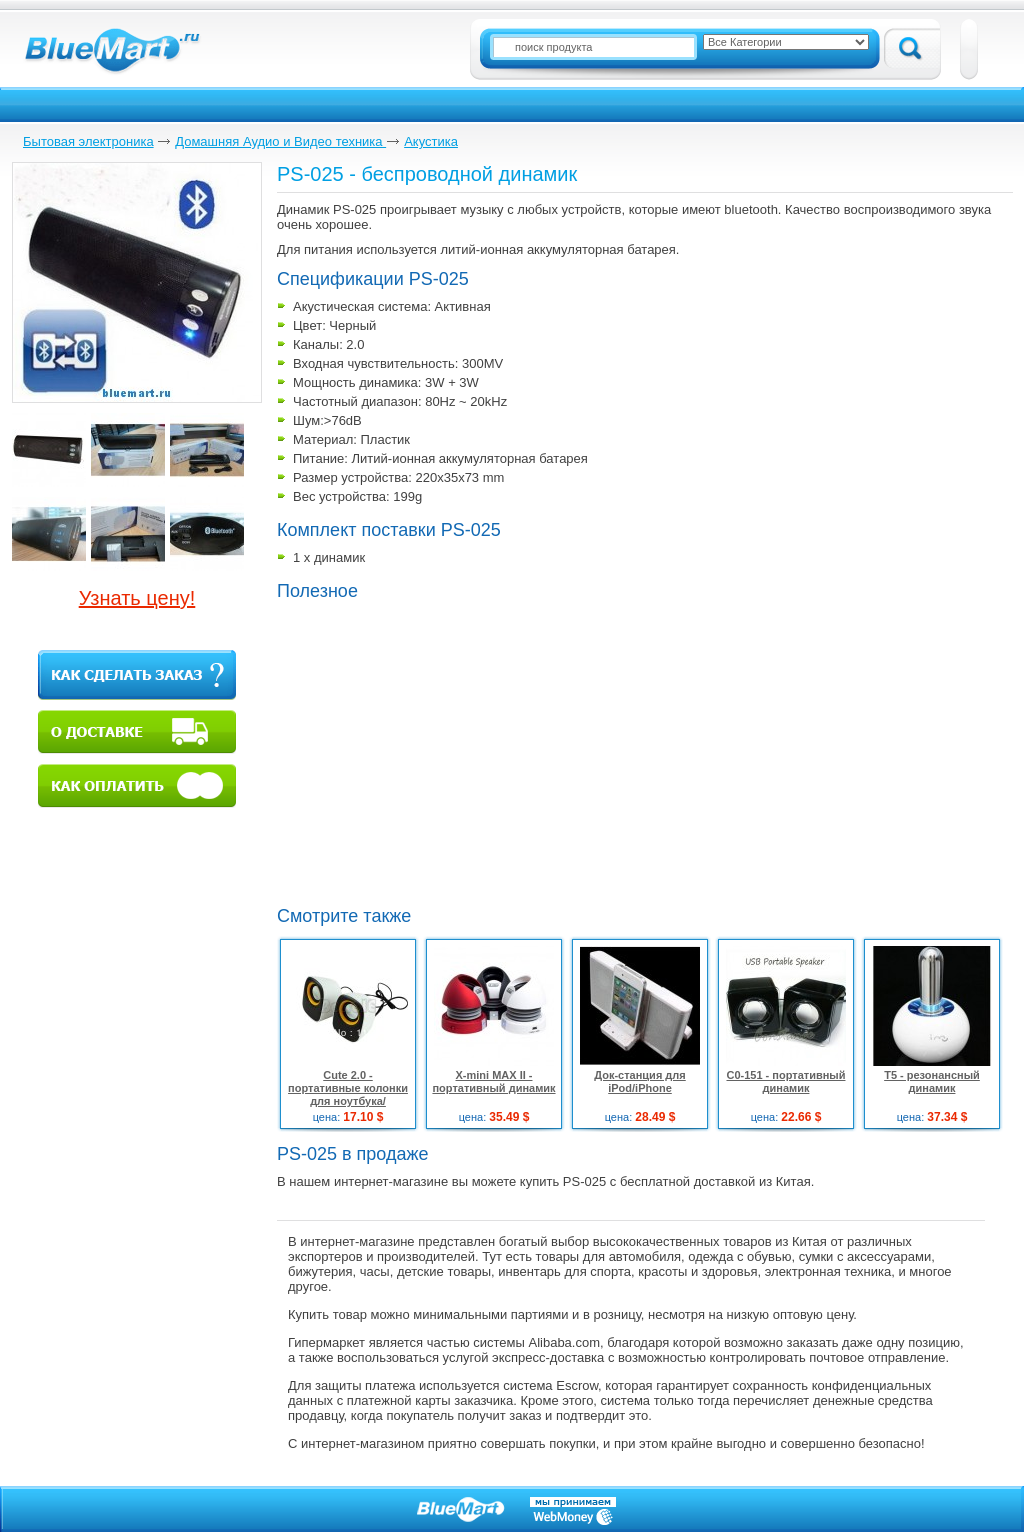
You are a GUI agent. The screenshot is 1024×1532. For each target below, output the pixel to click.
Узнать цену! (137, 598)
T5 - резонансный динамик (932, 1081)
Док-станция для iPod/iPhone (640, 1081)
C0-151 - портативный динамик (785, 1081)
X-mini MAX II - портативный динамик (493, 1081)
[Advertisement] (445, 751)
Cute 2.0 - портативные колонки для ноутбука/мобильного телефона (347, 1094)
